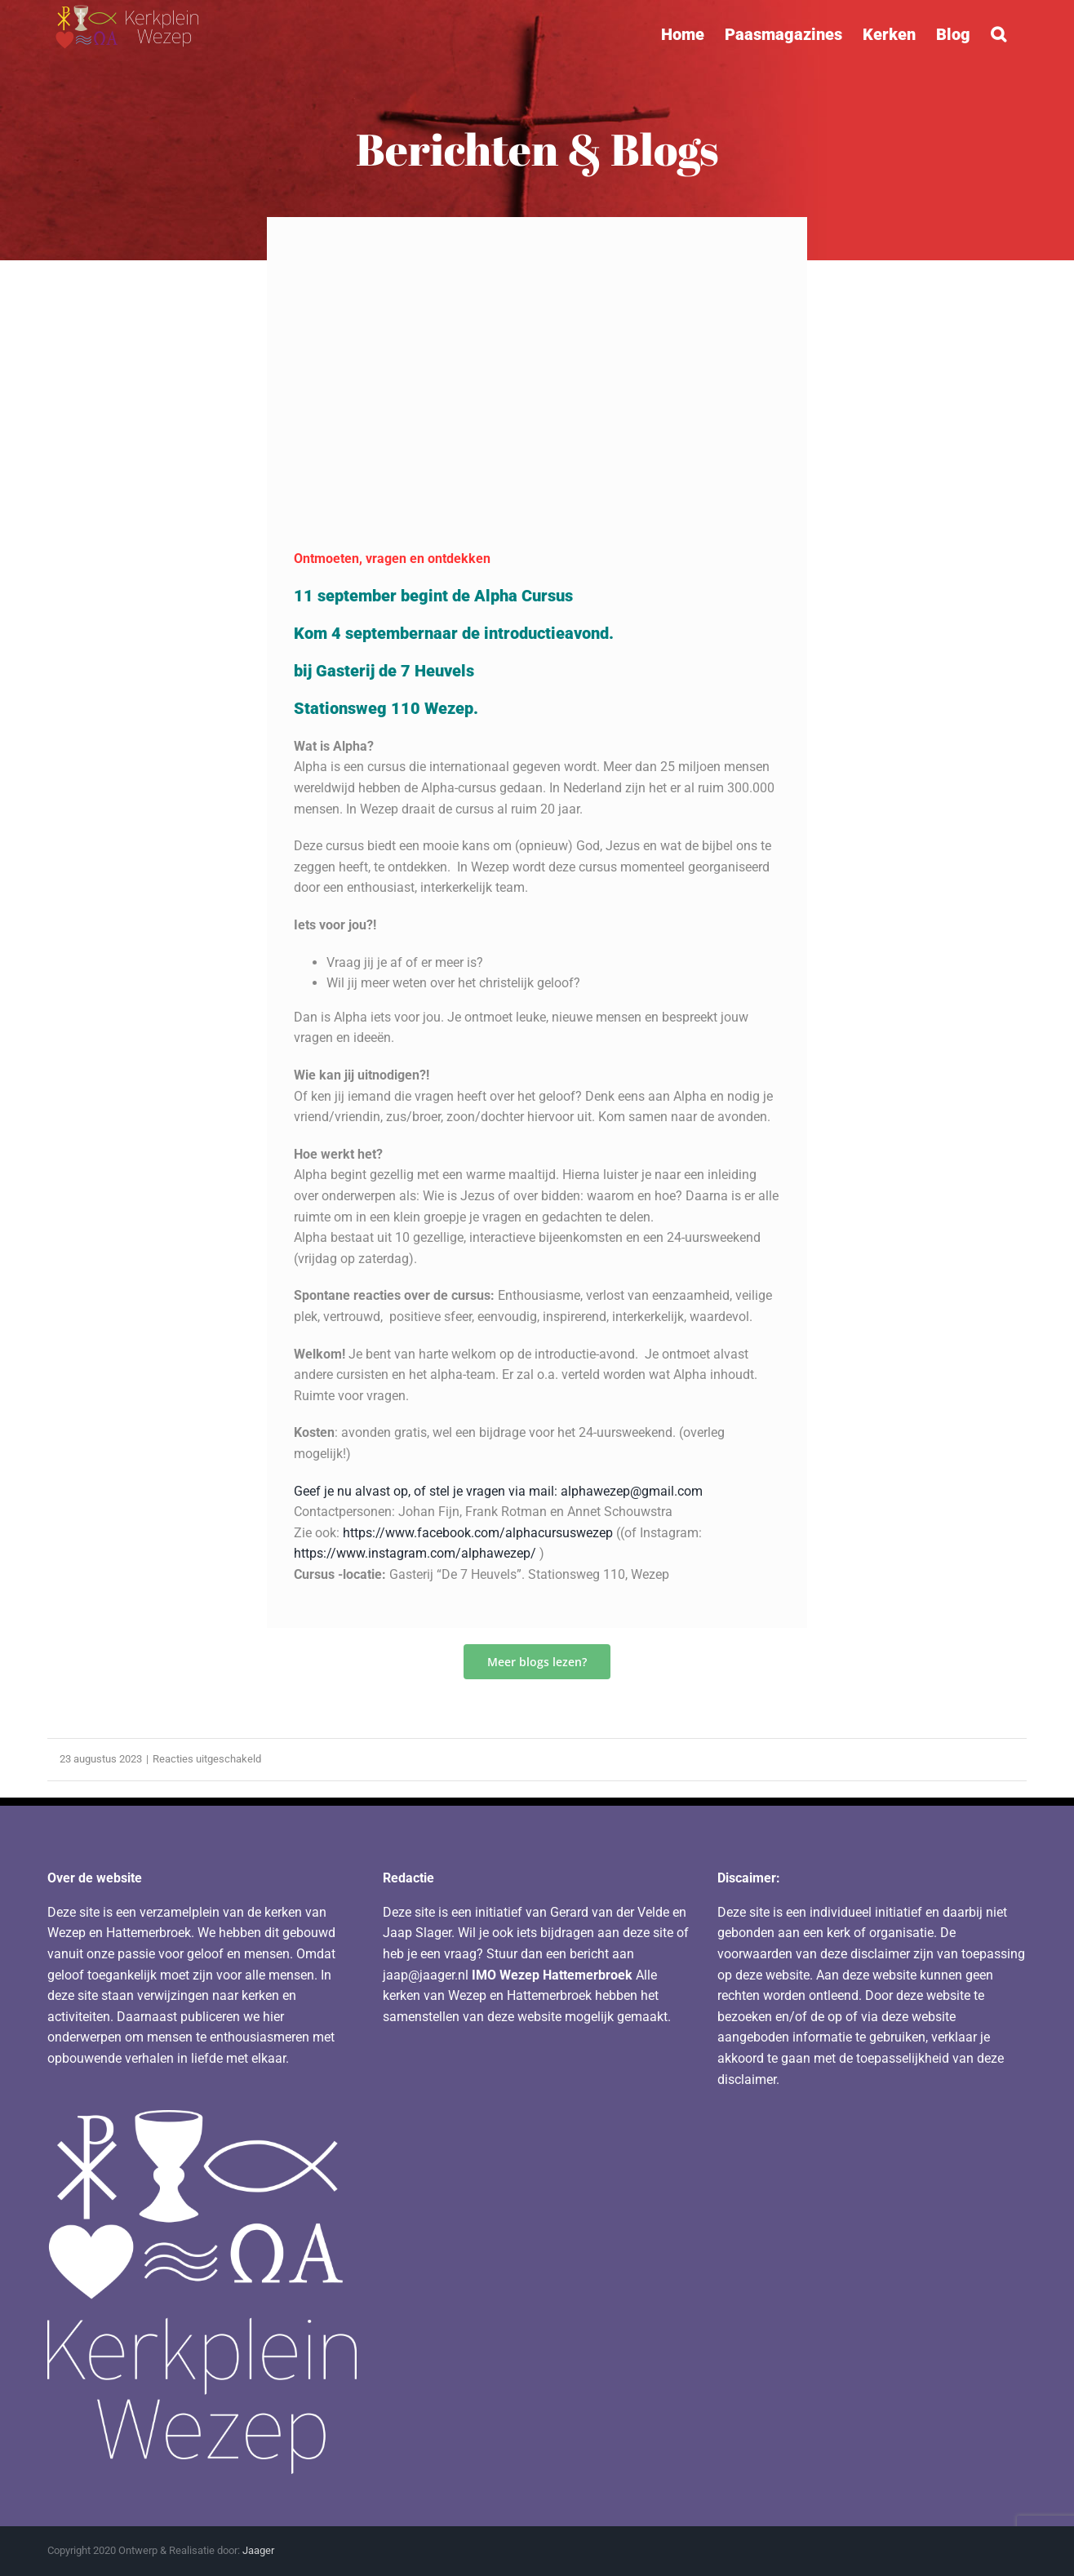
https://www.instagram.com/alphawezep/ (415, 1553)
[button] (998, 34)
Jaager (258, 2550)
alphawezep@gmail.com (632, 1491)
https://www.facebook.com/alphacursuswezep (478, 1533)
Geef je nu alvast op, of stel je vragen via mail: (427, 1491)
